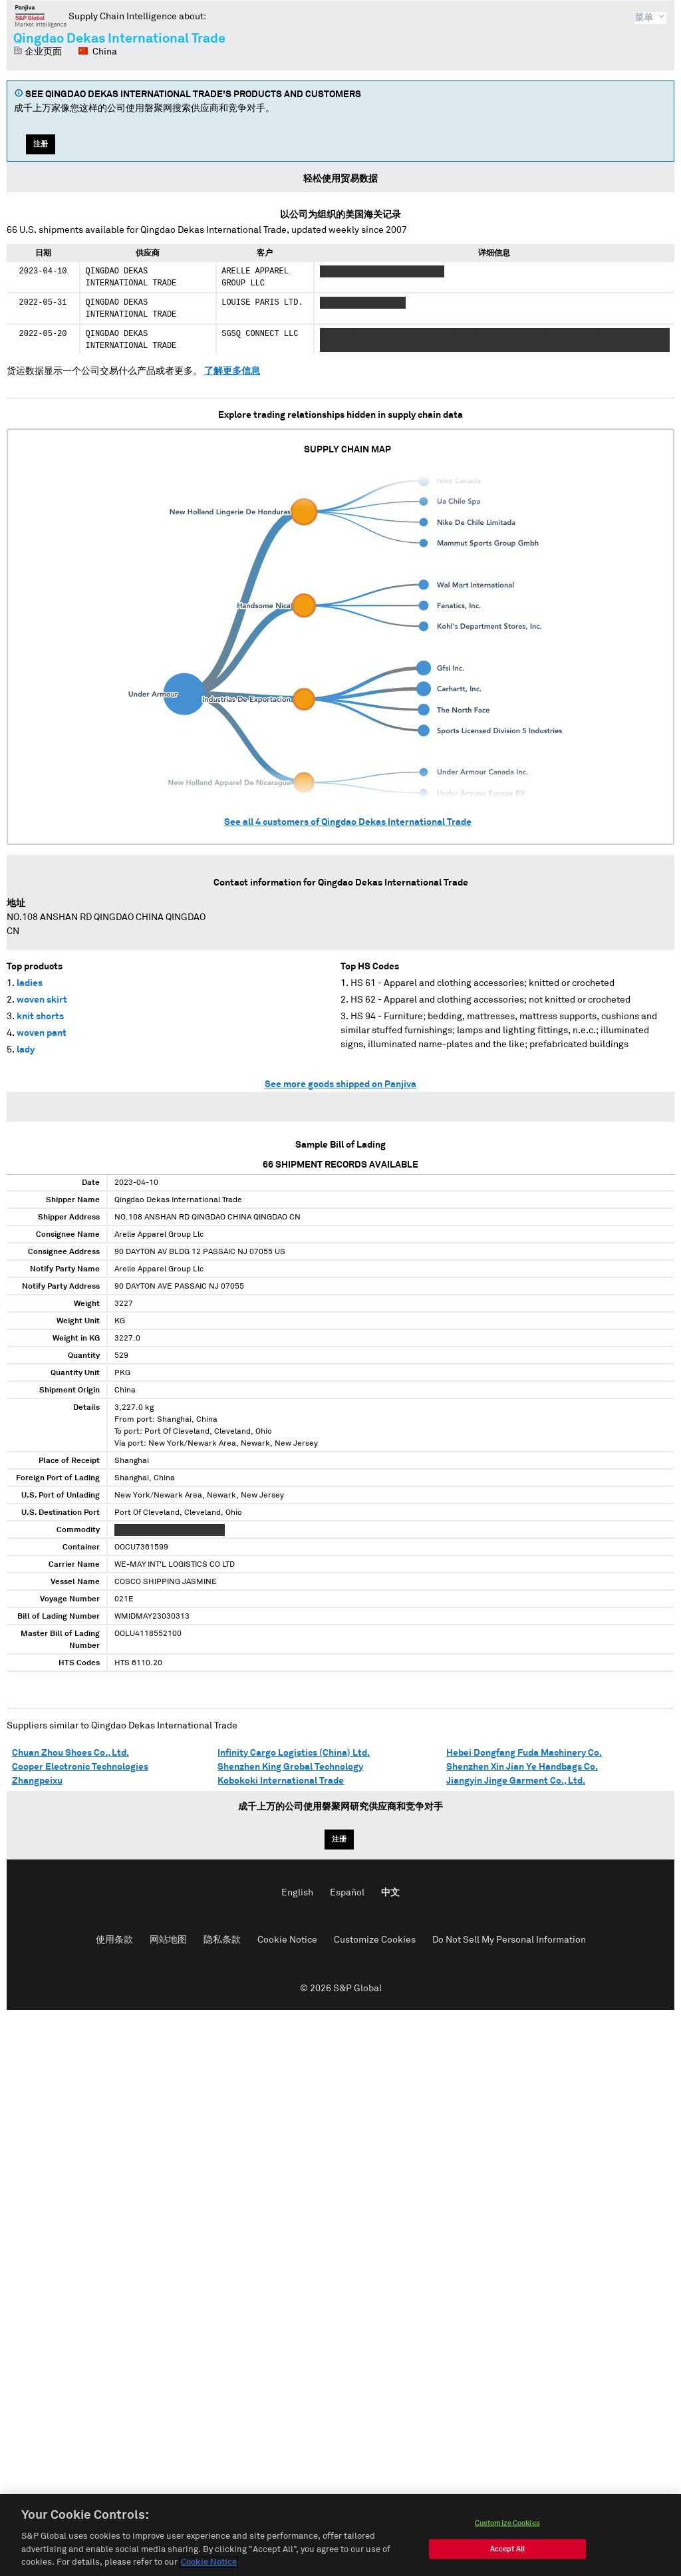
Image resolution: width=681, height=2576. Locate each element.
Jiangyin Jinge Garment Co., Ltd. (515, 1781)
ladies (30, 983)
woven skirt (42, 1000)
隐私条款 (222, 1940)
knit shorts (40, 1016)
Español (347, 1892)
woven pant (42, 1033)
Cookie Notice (287, 1940)
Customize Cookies (375, 1940)
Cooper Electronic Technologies (80, 1767)
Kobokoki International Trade (280, 1781)
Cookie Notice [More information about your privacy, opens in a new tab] (209, 2563)
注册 (40, 144)
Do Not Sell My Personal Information (509, 1940)
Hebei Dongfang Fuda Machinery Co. (524, 1753)
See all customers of (348, 822)
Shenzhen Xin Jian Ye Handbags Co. (522, 1767)
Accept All (507, 2549)
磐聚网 (40, 16)
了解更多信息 (232, 371)
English (297, 1892)
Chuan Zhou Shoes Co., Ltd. (70, 1753)
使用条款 (114, 1940)
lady (26, 1049)
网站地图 (168, 1940)
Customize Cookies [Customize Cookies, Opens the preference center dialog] (507, 2523)
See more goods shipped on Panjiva (340, 1084)
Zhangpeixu (37, 1781)
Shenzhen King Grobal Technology (290, 1767)
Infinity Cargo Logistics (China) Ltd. (293, 1753)
